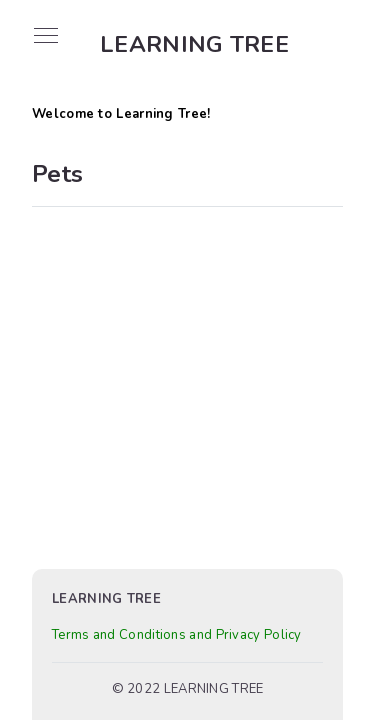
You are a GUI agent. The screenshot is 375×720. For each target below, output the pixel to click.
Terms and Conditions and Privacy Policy (177, 635)
